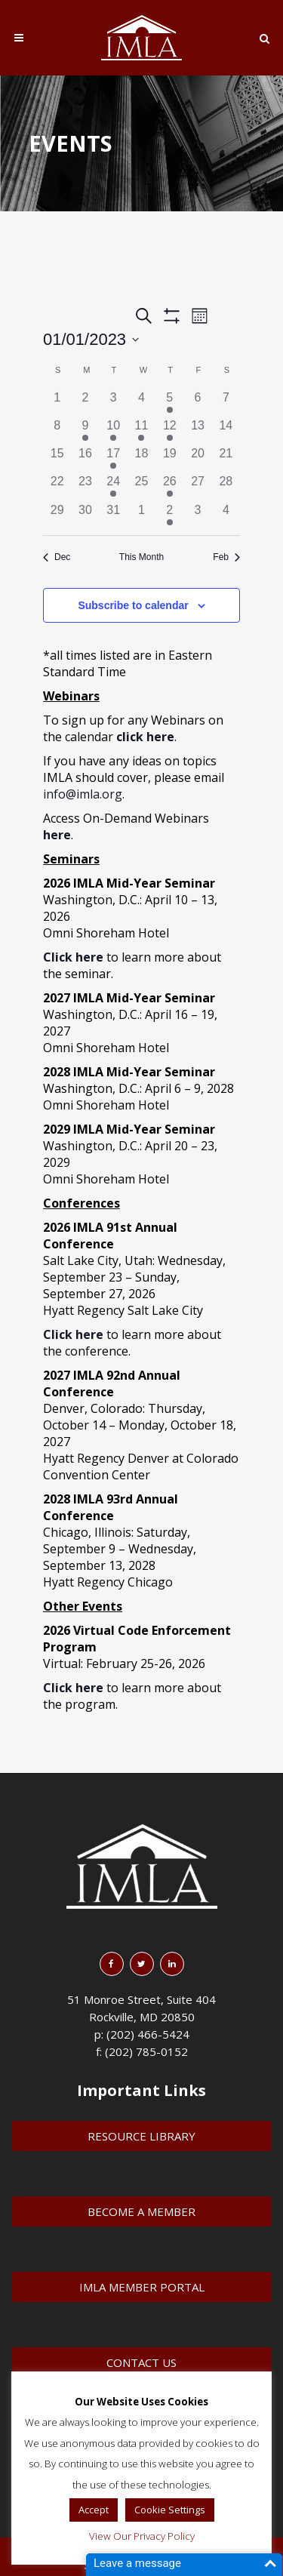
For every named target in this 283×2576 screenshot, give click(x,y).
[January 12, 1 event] (169, 431)
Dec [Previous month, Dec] (56, 557)
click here (145, 736)
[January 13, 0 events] (197, 431)
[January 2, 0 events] (85, 403)
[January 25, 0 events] (141, 486)
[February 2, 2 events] (169, 515)
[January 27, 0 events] (197, 486)
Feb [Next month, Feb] (226, 557)
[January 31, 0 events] (114, 515)
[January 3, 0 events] (114, 403)
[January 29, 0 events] (57, 515)
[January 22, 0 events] (57, 486)
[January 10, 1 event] (114, 431)
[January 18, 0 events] (141, 458)
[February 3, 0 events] (197, 515)
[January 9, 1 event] (85, 431)
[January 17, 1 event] (114, 458)
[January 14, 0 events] (226, 431)
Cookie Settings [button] (169, 2509)
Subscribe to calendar (133, 605)
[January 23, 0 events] (85, 486)
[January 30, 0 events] (85, 515)
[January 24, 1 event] (114, 486)
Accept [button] (93, 2509)
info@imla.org (82, 794)
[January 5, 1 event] (169, 403)
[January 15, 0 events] (57, 458)
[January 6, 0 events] (197, 403)
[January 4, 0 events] (141, 403)
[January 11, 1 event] (141, 431)
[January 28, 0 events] (226, 486)
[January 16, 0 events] (85, 458)
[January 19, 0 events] (169, 458)
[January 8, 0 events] (57, 431)
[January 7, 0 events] (226, 403)
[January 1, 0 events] (57, 403)
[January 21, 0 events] (226, 458)
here (57, 834)
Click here (73, 1334)
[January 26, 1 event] (169, 486)
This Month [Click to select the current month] (141, 557)
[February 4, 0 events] (226, 515)
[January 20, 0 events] (197, 458)
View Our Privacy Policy (142, 2536)
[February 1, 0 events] (141, 515)
